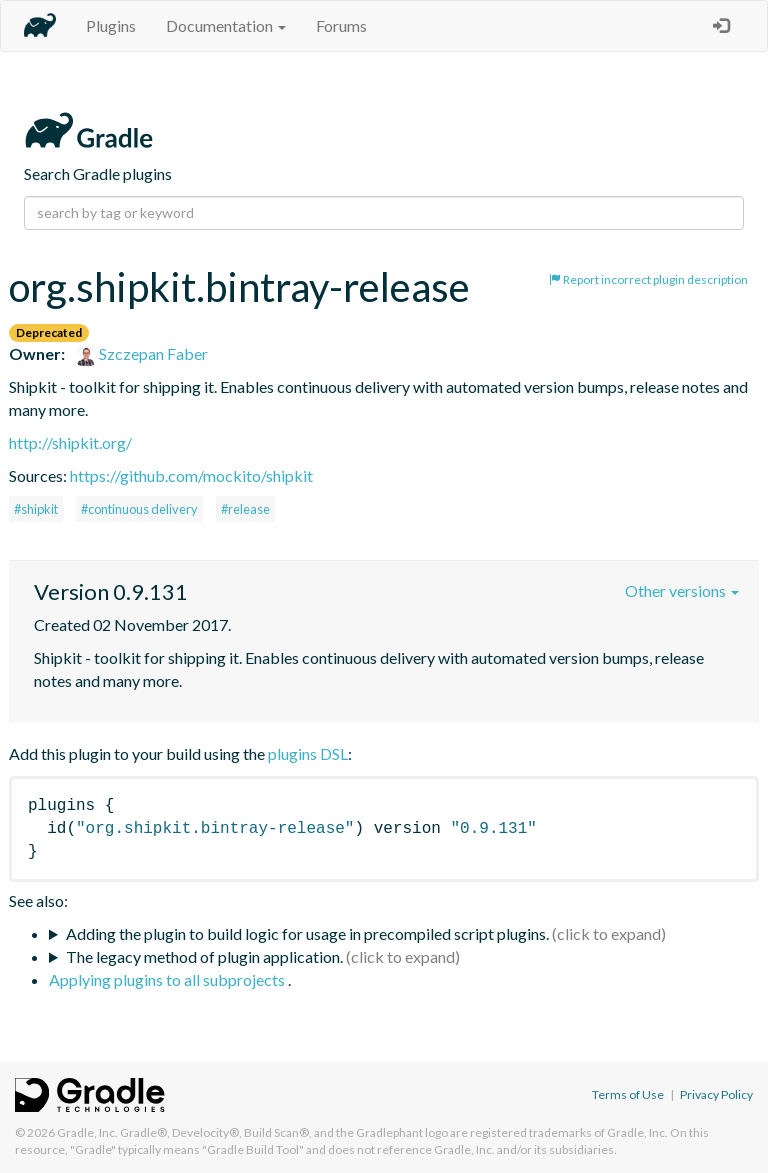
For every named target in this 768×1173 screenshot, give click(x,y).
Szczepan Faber (142, 353)
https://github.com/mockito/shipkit (191, 475)
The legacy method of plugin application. (204, 956)
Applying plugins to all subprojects (168, 979)
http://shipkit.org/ (70, 442)
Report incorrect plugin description (648, 279)
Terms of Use (628, 1094)
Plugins (111, 25)
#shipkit (36, 509)
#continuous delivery (139, 509)
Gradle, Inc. (87, 1132)
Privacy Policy (716, 1094)
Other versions (682, 590)
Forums (341, 25)
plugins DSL (308, 753)
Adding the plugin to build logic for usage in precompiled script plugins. (307, 933)
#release (245, 509)
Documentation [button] (226, 25)
